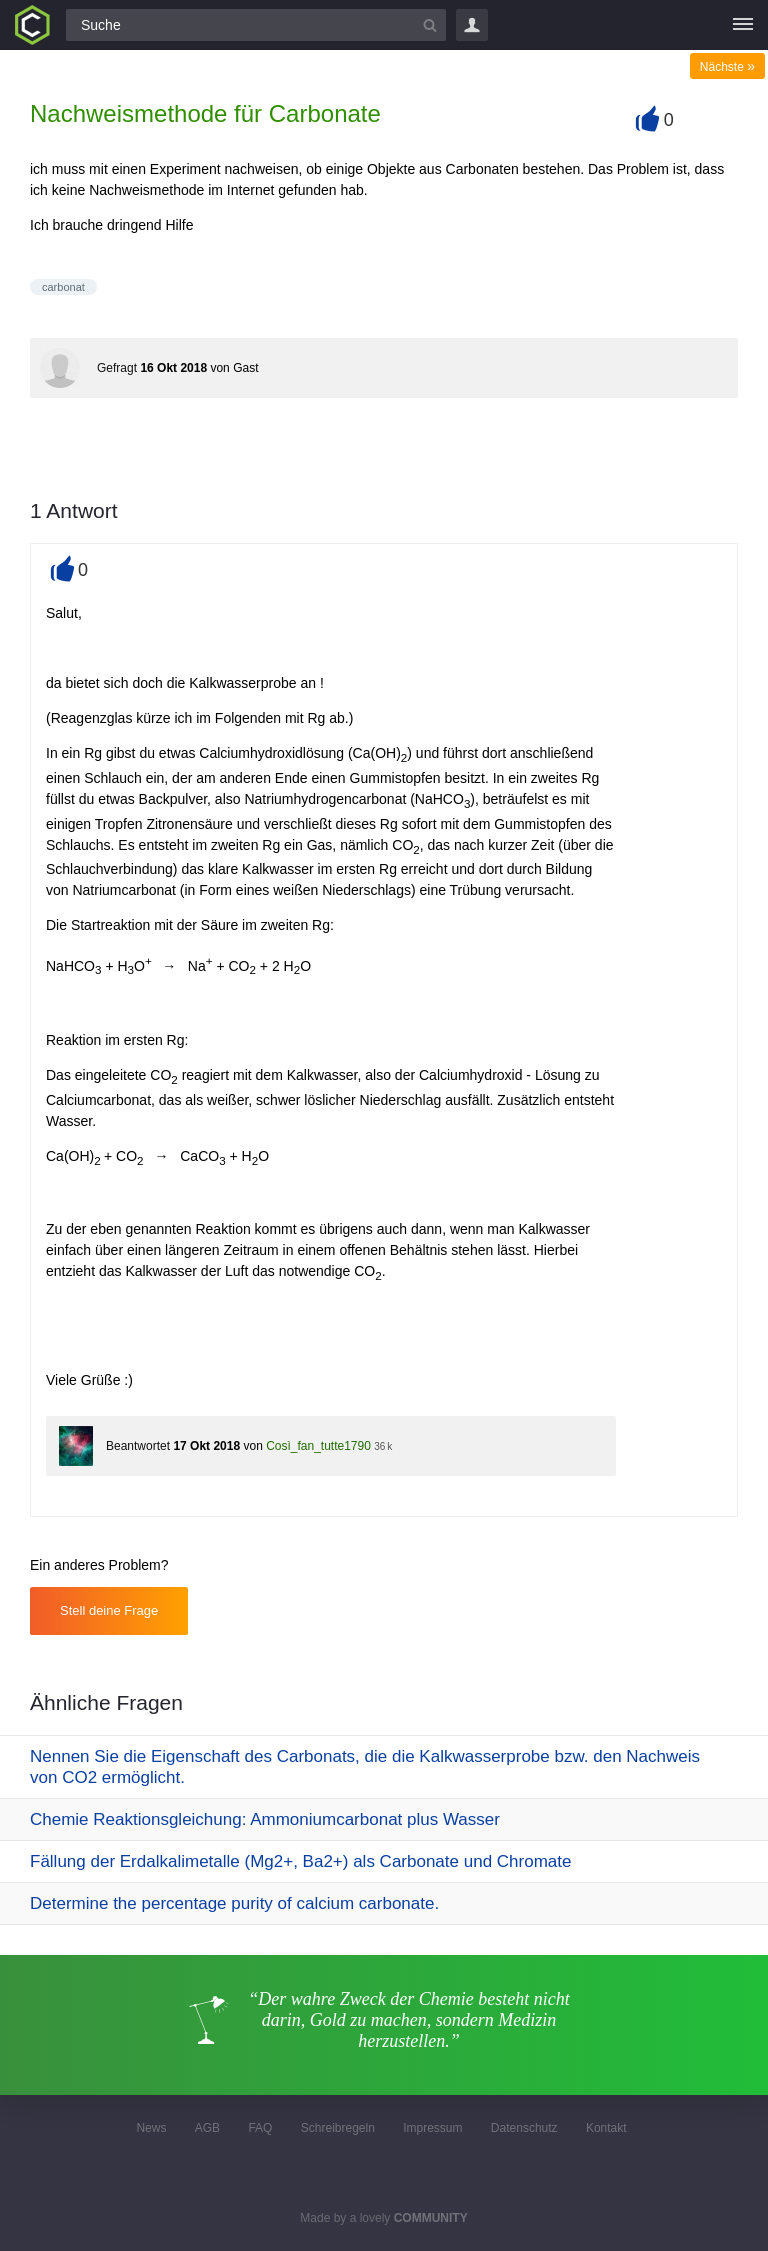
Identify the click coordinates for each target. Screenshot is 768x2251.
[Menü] (743, 25)
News (151, 2128)
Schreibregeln (338, 2128)
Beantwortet (138, 1446)
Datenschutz (524, 2128)
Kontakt (606, 2128)
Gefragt (117, 368)
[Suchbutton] (430, 25)
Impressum (432, 2128)
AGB (207, 2128)
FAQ (260, 2128)
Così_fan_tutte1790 (318, 1446)
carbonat (63, 287)
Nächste (727, 67)
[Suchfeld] (256, 25)
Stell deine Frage (109, 1610)
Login (472, 25)
